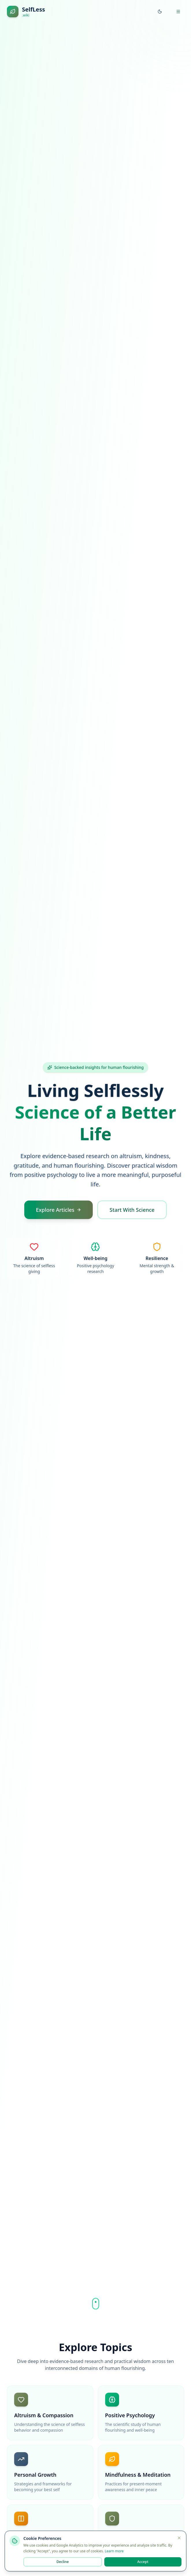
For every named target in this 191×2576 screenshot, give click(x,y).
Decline (63, 2561)
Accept (143, 2561)
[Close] (179, 2538)
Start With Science (132, 1209)
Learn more (114, 2551)
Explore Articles (58, 1209)
